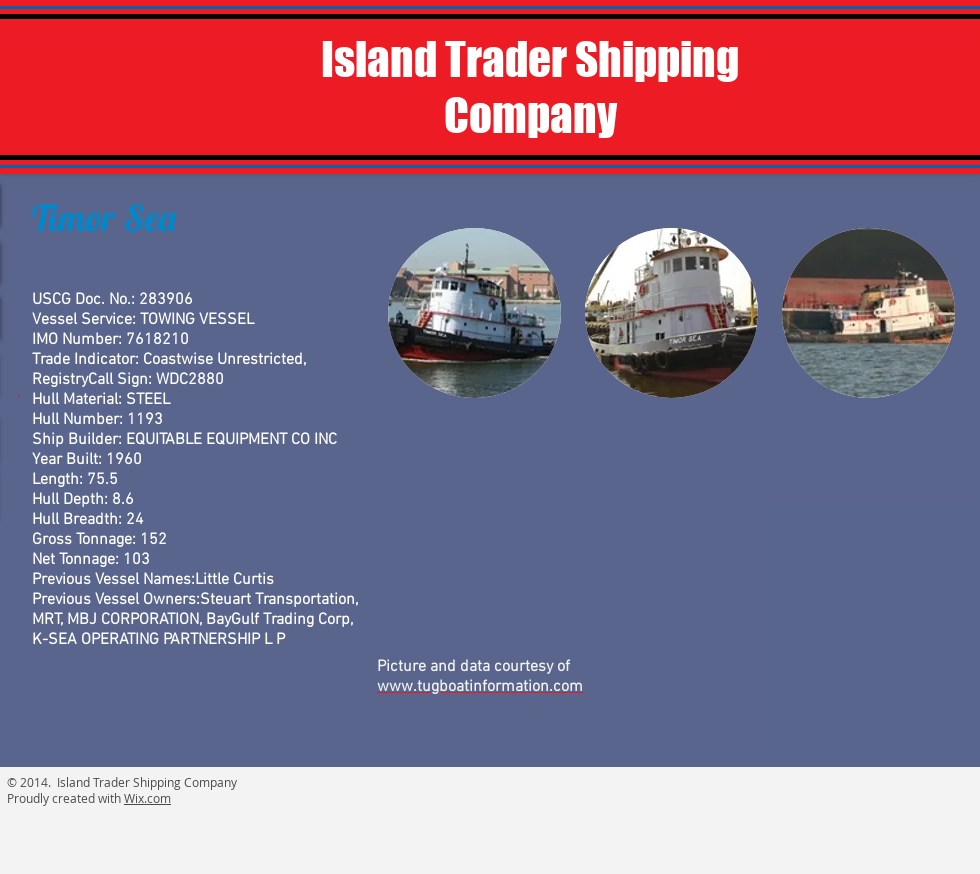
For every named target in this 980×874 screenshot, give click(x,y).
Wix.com (147, 798)
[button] (474, 313)
